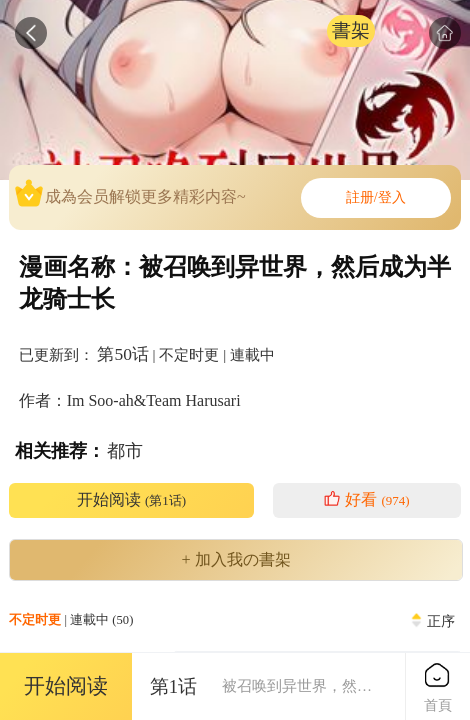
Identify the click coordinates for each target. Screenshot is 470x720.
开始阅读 (131, 500)
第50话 (122, 354)
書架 (351, 30)
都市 (125, 451)
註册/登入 (376, 197)
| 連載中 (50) (71, 620)
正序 (441, 621)
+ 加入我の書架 (235, 560)
